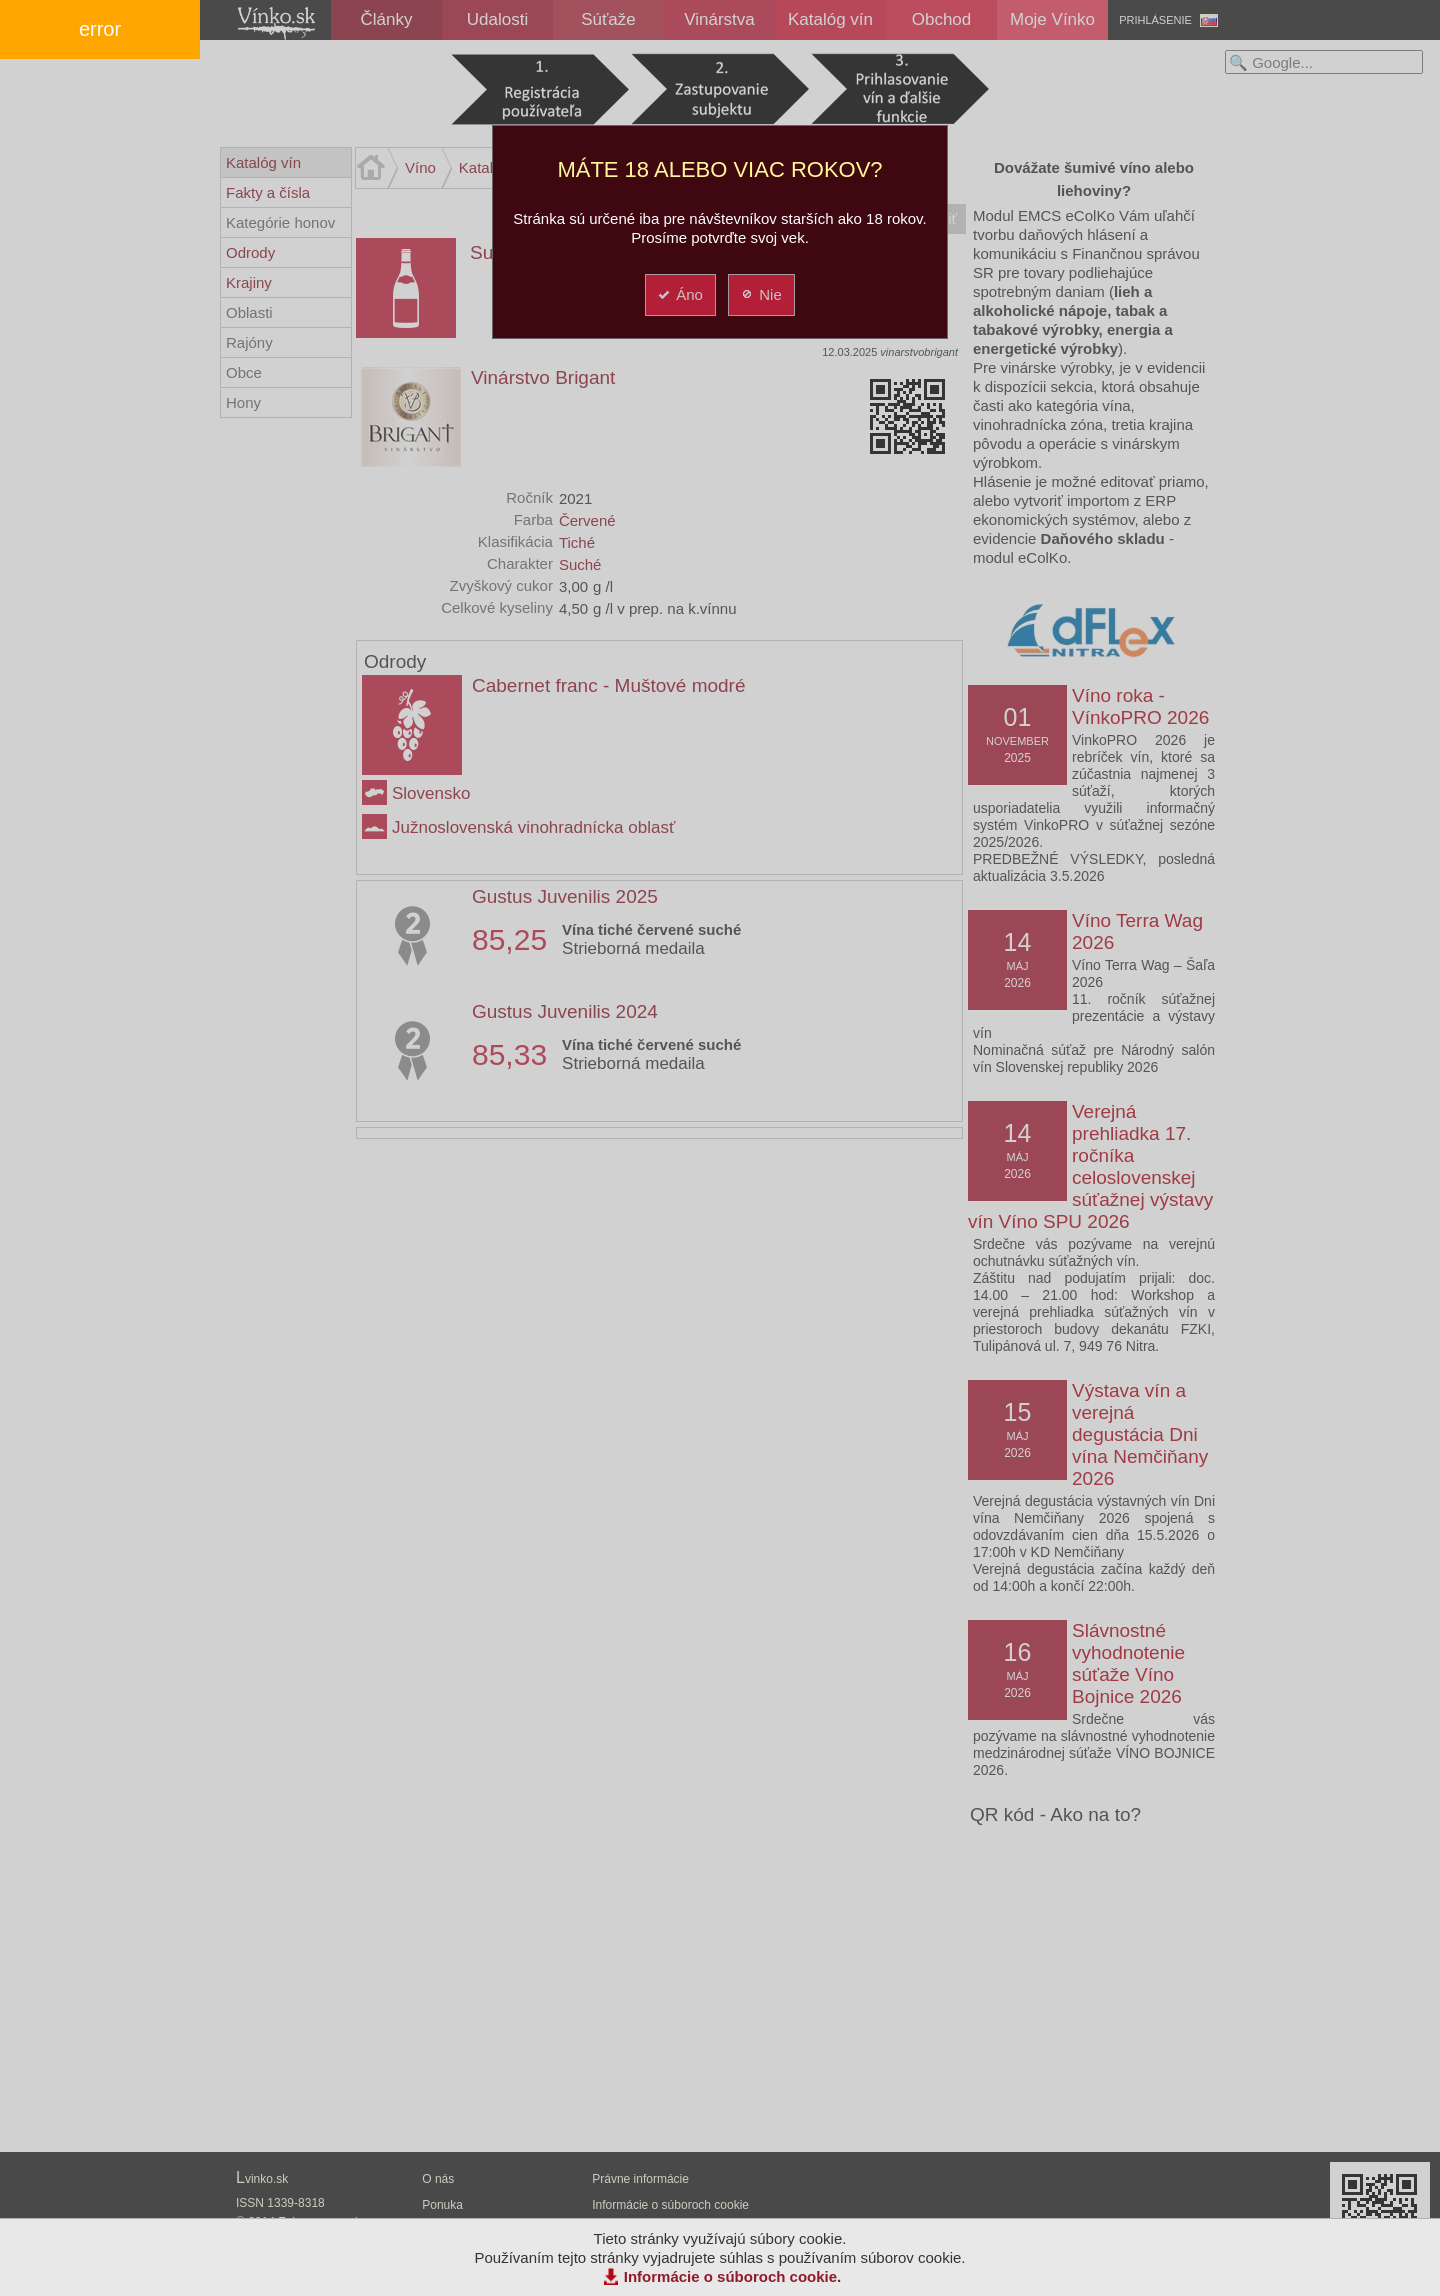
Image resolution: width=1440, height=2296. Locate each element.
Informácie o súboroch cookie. (733, 2276)
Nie (760, 294)
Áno (679, 294)
